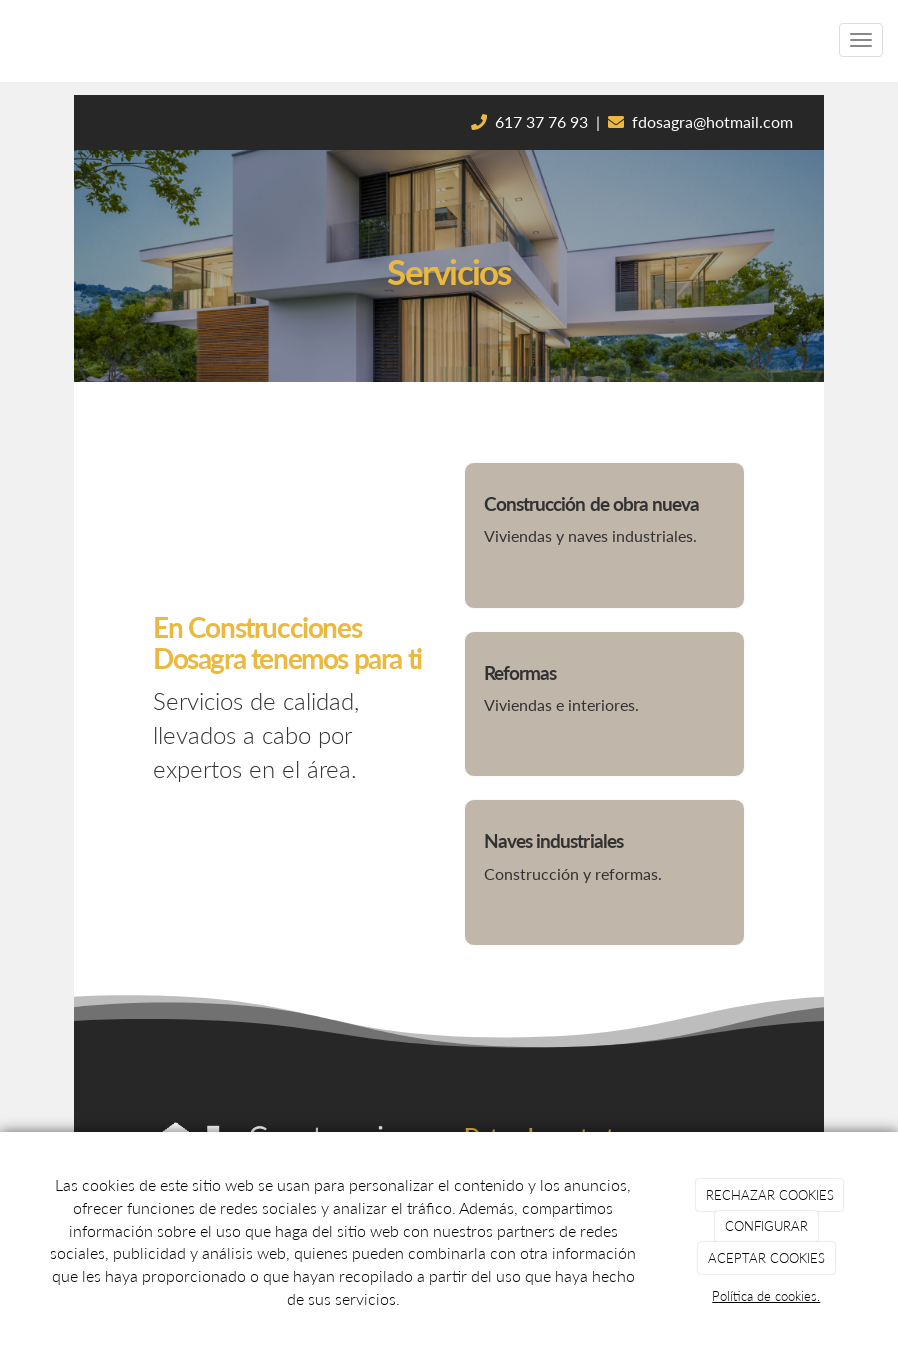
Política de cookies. (766, 1296)
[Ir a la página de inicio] (10, 40)
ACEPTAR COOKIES (766, 1258)
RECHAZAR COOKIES (770, 1195)
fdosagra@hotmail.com (712, 121)
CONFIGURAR (766, 1226)
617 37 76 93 (541, 121)
